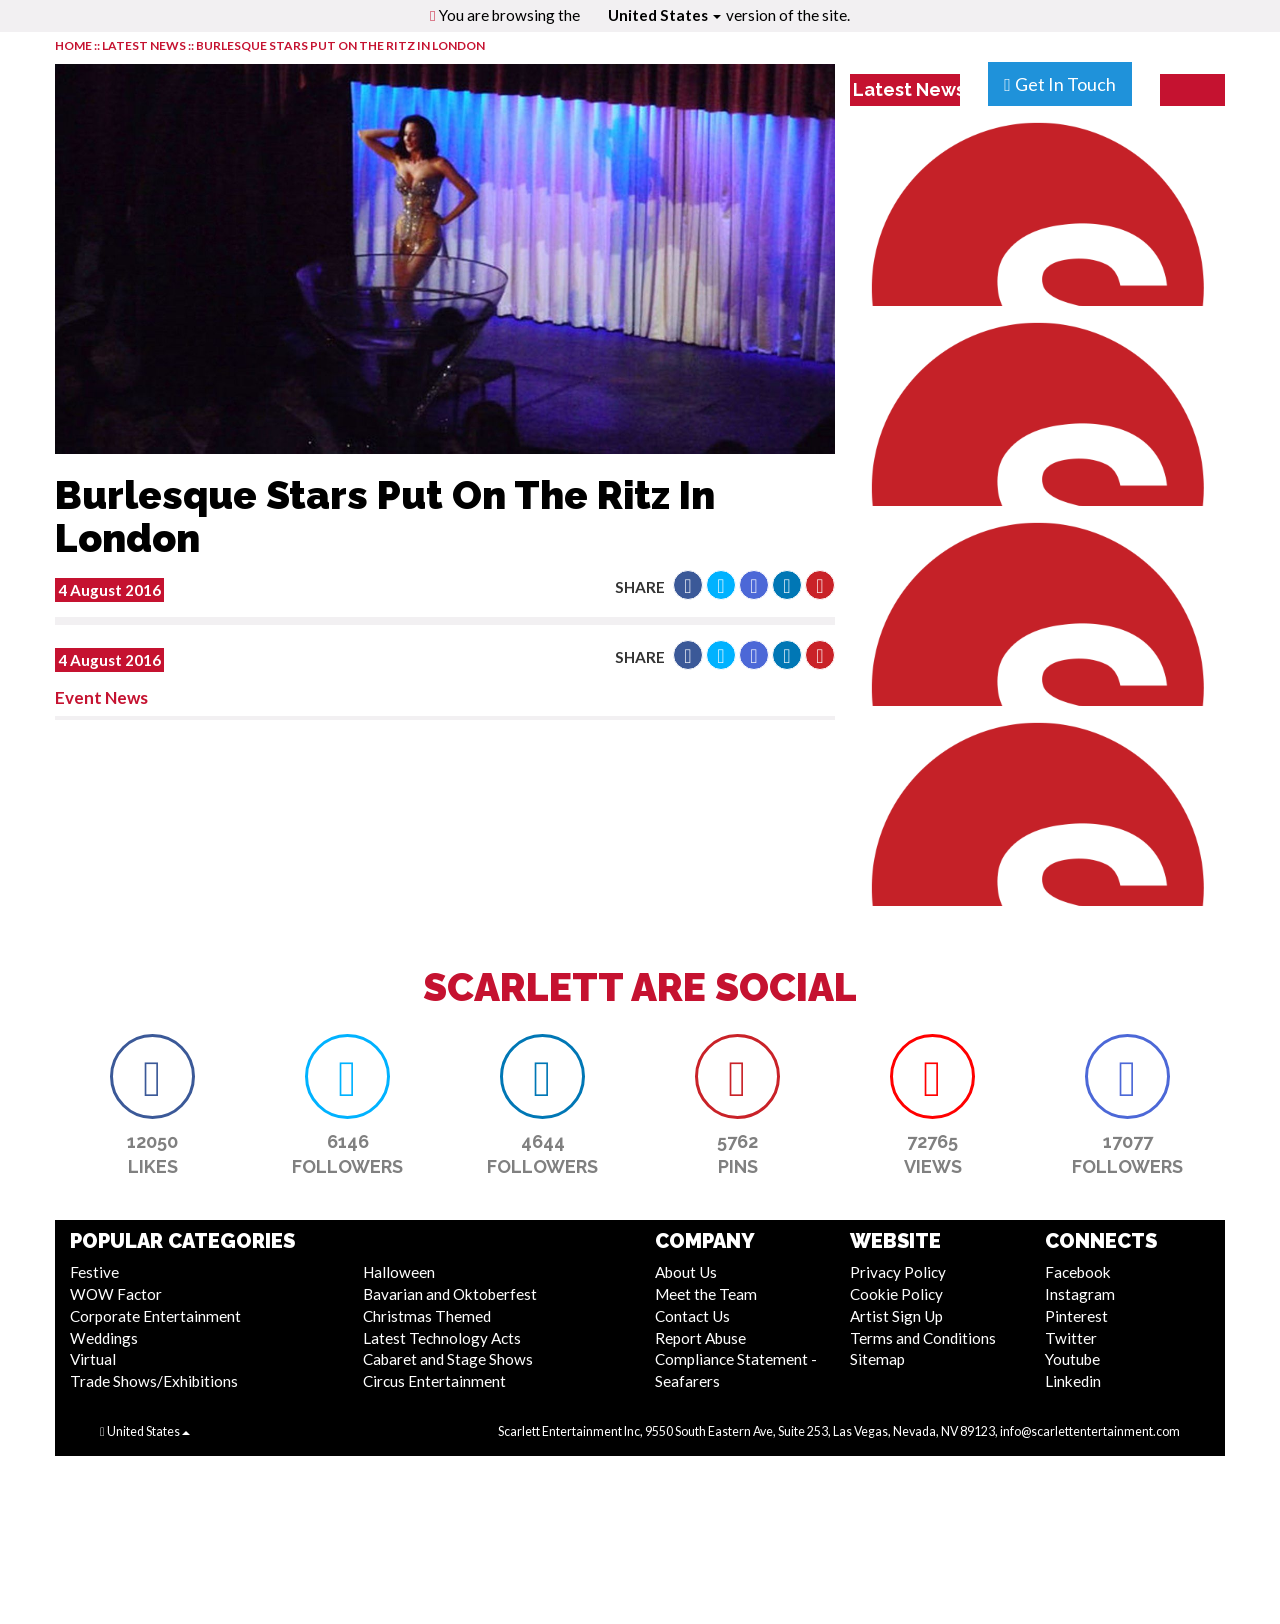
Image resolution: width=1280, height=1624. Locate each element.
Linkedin (1073, 1381)
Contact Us (692, 1316)
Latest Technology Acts (442, 1338)
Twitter (1071, 1338)
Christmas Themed (427, 1316)
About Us (686, 1272)
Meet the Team (706, 1294)
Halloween (399, 1272)
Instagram (1080, 1294)
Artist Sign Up (896, 1316)
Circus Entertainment (434, 1381)
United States (664, 15)
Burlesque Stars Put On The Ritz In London (340, 45)
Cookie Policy (896, 1294)
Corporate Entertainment (155, 1316)
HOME (73, 45)
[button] (688, 585)
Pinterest (1076, 1316)
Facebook (1078, 1272)
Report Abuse (700, 1338)
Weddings (104, 1338)
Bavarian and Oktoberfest (450, 1294)
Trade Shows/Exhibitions (154, 1381)
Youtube (1072, 1359)
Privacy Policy (898, 1272)
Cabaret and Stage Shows (448, 1359)
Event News (101, 697)
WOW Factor (116, 1294)
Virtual (93, 1359)
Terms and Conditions (923, 1338)
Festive (94, 1272)
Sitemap (877, 1359)
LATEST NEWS (145, 45)
